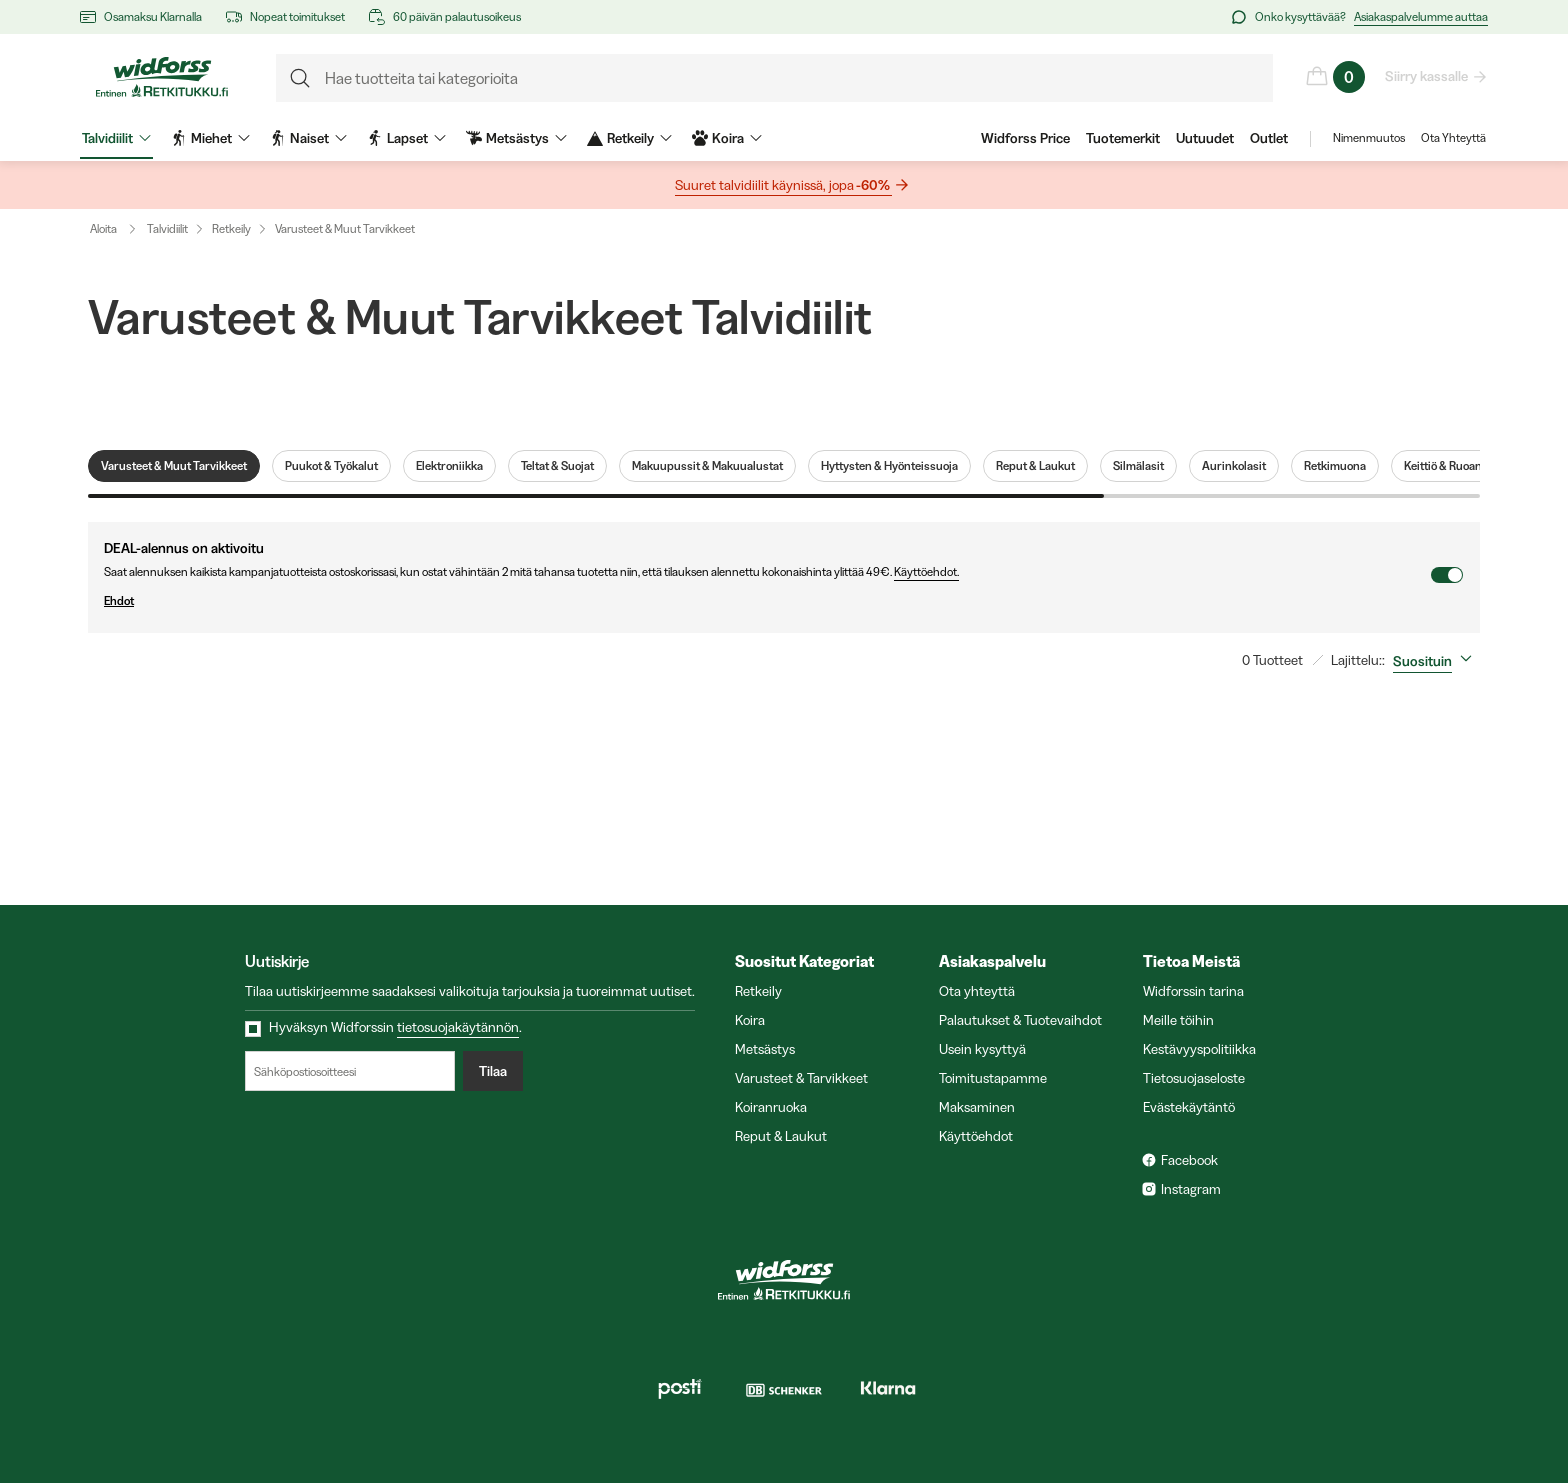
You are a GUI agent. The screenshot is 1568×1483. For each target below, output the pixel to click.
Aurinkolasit (1234, 466)
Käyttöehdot (976, 1136)
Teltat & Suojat (557, 466)
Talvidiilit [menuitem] (116, 138)
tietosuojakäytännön (458, 1027)
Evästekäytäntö (1189, 1107)
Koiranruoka (771, 1107)
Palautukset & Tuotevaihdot (1020, 1020)
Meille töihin (1178, 1020)
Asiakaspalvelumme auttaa (1421, 16)
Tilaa (493, 1071)
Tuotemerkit (1123, 138)
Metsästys (765, 1049)
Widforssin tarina (1193, 991)
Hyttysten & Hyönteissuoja (889, 466)
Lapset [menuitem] (406, 138)
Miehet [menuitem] (210, 138)
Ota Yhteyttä (1453, 138)
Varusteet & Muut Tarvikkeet (345, 228)
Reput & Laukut (1035, 466)
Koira (750, 1020)
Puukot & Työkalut (331, 466)
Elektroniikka (449, 466)
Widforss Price (1025, 138)
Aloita (117, 229)
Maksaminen (977, 1107)
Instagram (1191, 1189)
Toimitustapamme (993, 1078)
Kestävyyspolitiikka (1199, 1049)
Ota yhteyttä (977, 991)
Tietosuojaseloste (1194, 1078)
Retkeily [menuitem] (629, 138)
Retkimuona (1335, 466)
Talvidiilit (167, 228)
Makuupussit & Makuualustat (707, 466)
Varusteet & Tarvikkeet (801, 1078)
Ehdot (767, 601)
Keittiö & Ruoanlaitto (1456, 466)
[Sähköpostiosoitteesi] (350, 1071)
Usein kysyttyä (982, 1049)
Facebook (1189, 1160)
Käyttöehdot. (926, 571)
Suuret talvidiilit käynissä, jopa (783, 185)
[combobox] (1436, 661)
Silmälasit (1138, 466)
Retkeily (231, 228)
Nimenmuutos (1369, 138)
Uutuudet (1205, 138)
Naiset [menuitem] (308, 138)
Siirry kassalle (1427, 76)
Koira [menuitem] (727, 138)
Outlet (1269, 138)
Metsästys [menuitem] (516, 138)
